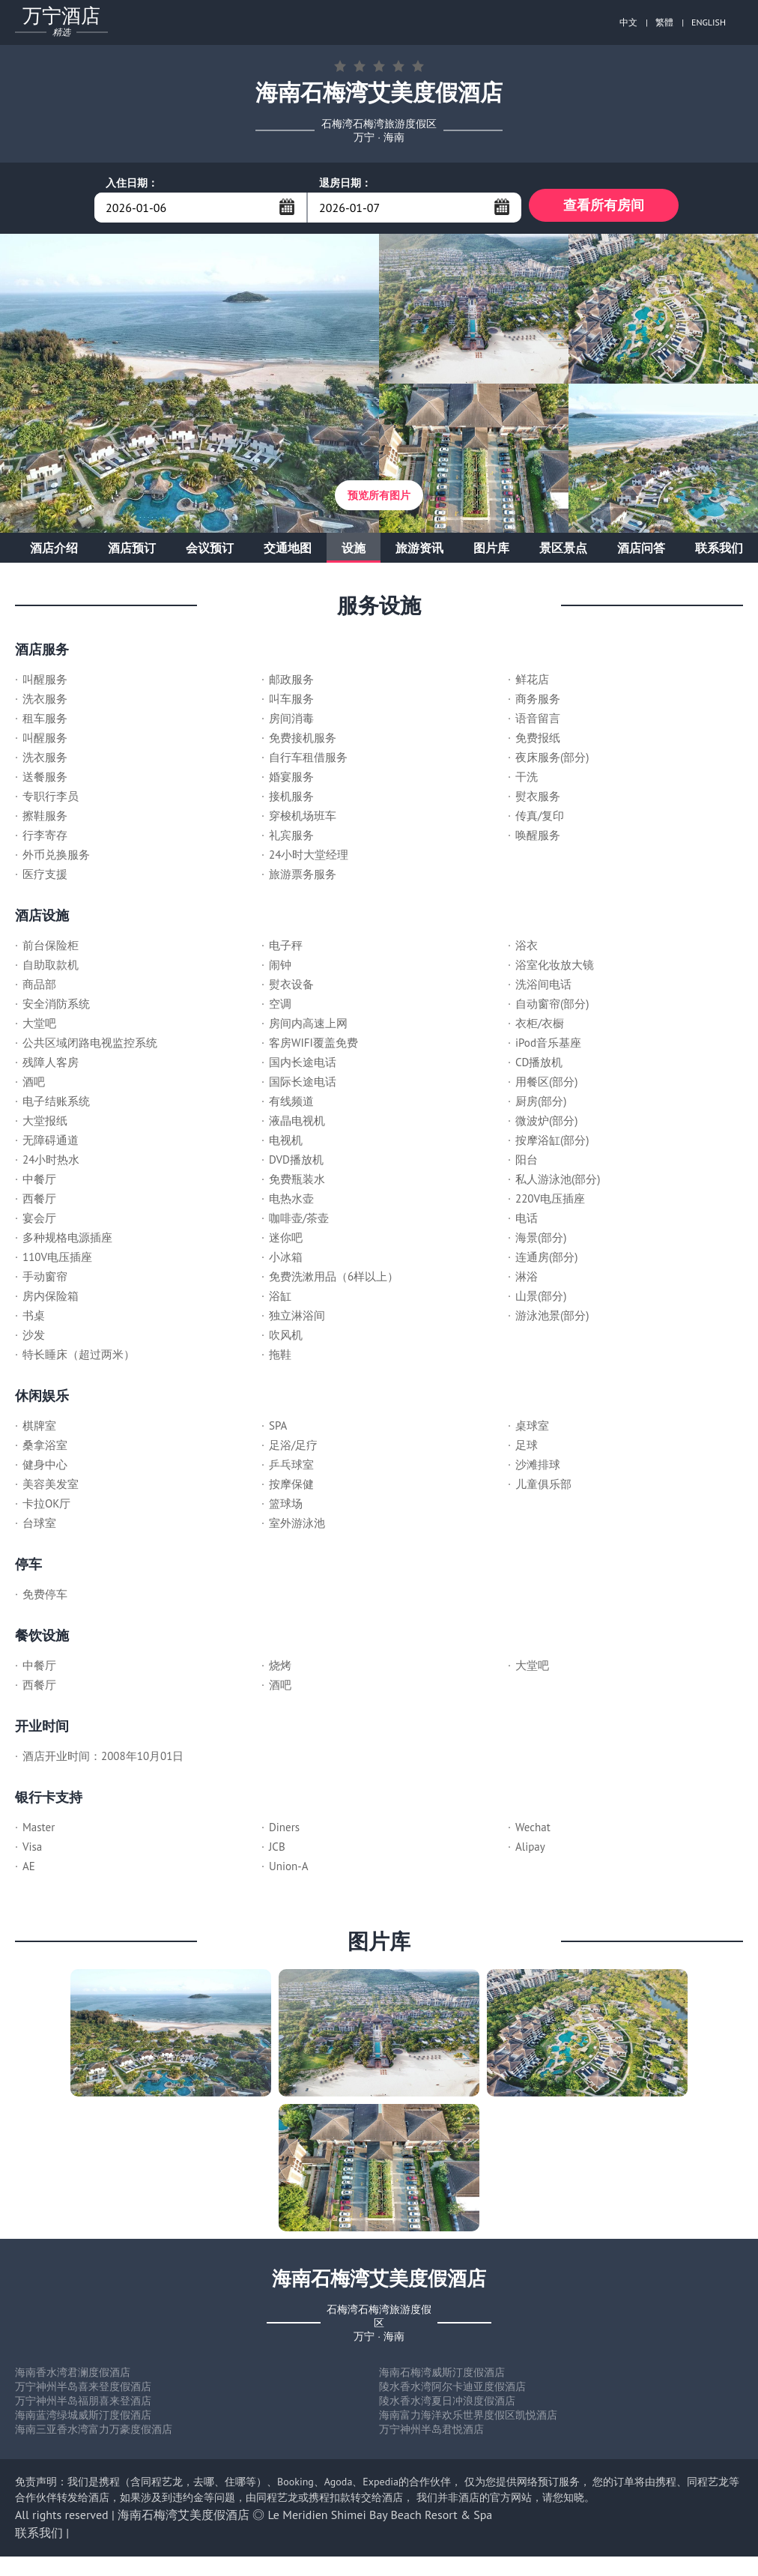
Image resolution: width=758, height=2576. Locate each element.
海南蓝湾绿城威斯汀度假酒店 (83, 2418)
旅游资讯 (419, 551)
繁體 (664, 22)
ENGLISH (708, 22)
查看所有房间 (603, 207)
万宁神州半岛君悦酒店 (431, 2433)
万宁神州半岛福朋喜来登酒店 (83, 2404)
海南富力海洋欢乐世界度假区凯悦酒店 (468, 2418)
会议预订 (210, 551)
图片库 (491, 551)
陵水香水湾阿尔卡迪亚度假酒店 (452, 2390)
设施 (354, 551)
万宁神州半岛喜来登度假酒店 (83, 2390)
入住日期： (132, 183)
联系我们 (719, 551)
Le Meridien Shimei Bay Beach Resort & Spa (380, 2518)
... (287, 207)
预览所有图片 (379, 499)
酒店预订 (132, 551)
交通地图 (288, 551)
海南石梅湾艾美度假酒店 (183, 2518)
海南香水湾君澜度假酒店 (72, 2376)
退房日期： (345, 183)
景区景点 (563, 551)
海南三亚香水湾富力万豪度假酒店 (93, 2433)
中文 (628, 22)
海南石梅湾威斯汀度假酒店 (442, 2376)
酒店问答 (641, 551)
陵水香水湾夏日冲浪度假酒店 (447, 2404)
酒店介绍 (54, 551)
